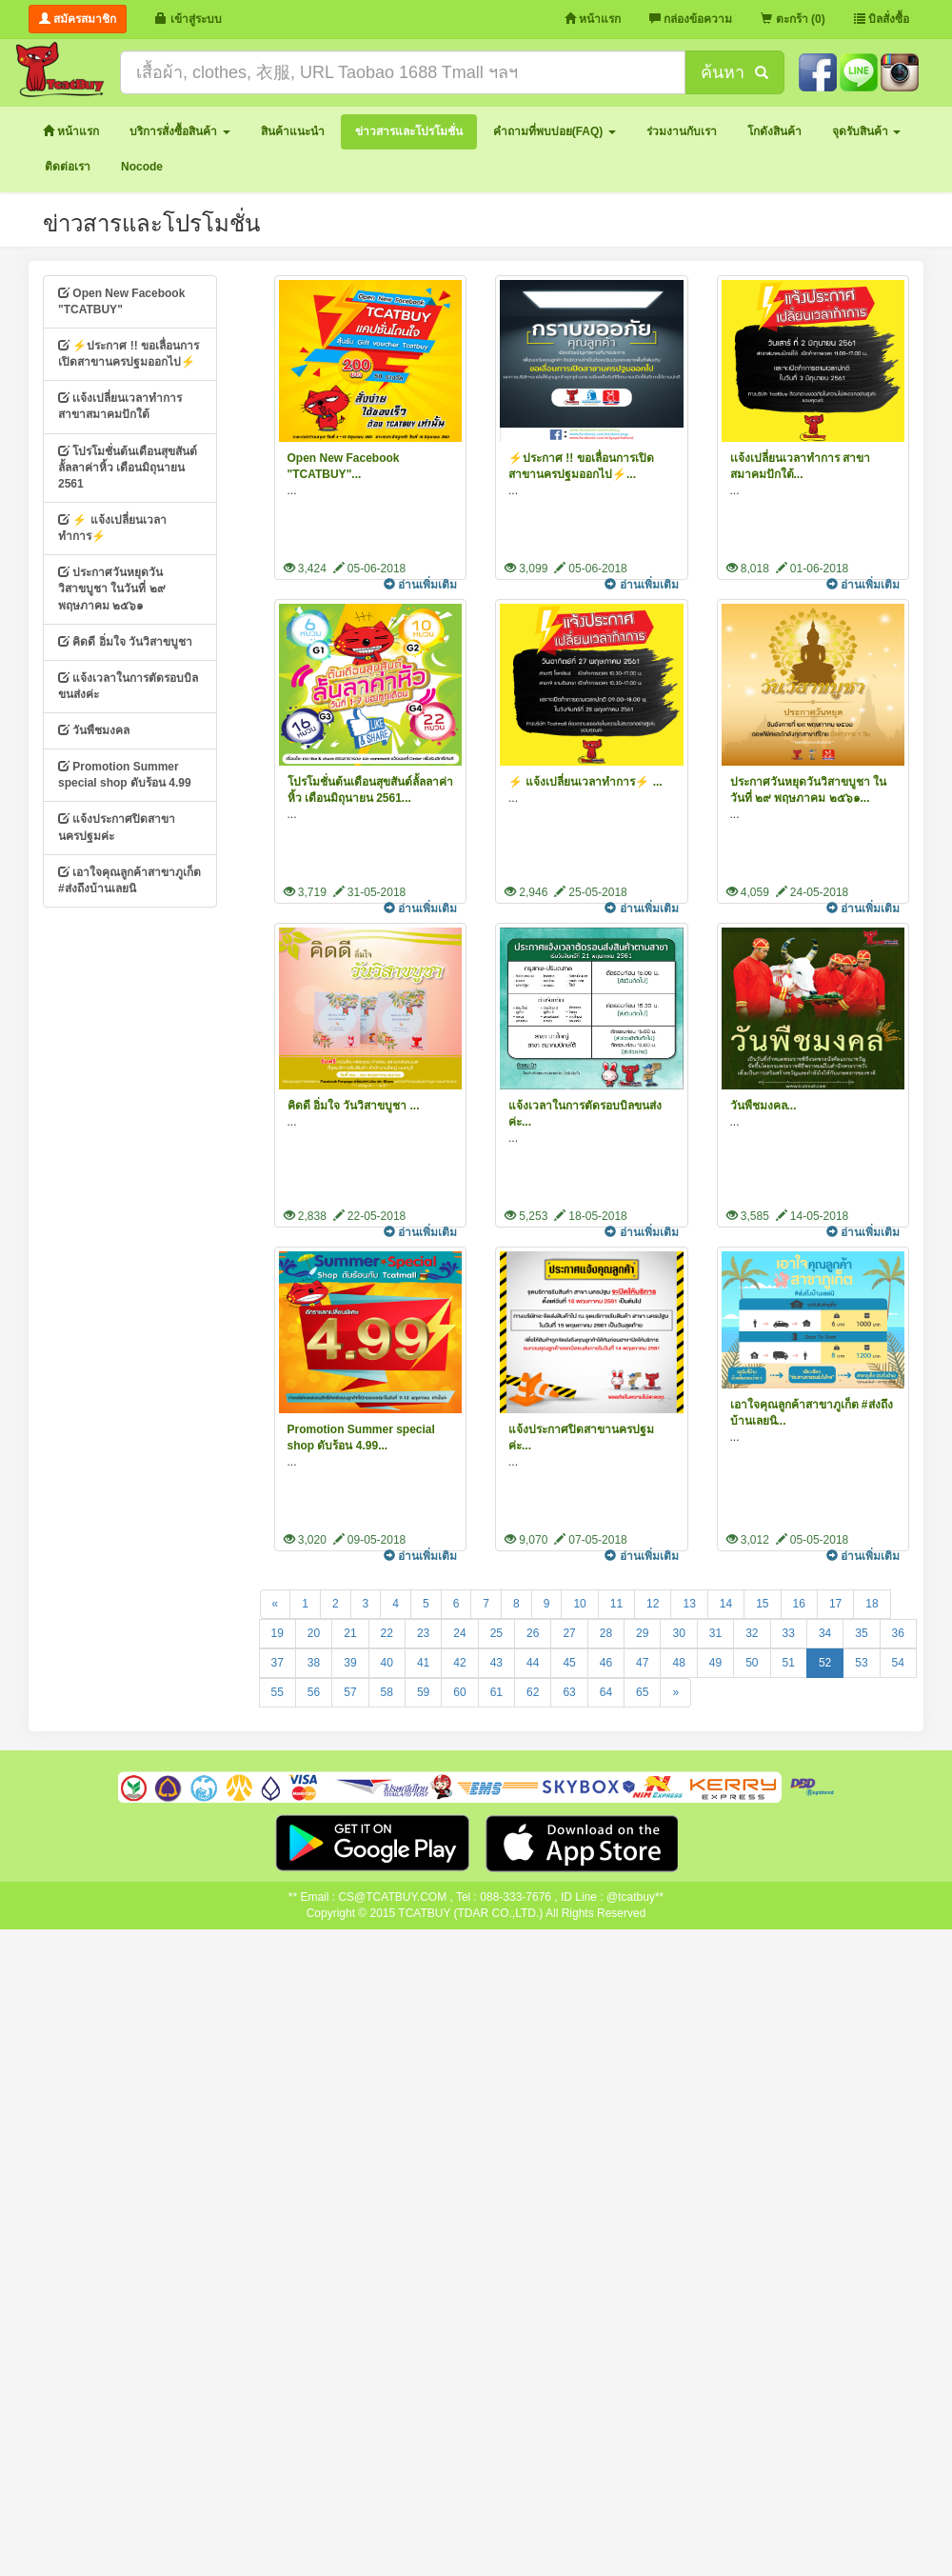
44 (532, 1662)
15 (762, 1603)
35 (861, 1633)
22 (387, 1633)
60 (459, 1692)
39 (350, 1662)
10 (579, 1603)
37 (277, 1662)
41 (423, 1662)
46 (606, 1662)
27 (569, 1633)
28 (606, 1633)
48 (678, 1662)
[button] (179, 132)
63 (569, 1692)
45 (569, 1662)
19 (277, 1633)
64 (606, 1692)
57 (350, 1692)
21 (350, 1633)
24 (459, 1633)
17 (835, 1603)
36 (898, 1633)
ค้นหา (734, 72)
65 (642, 1692)
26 (532, 1633)
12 (652, 1603)
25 (496, 1633)
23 (423, 1633)
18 (871, 1603)
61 (496, 1692)
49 (715, 1662)
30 (678, 1633)
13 (689, 1603)
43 (496, 1662)
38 (313, 1662)
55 (277, 1692)
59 (423, 1692)
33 (789, 1633)
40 (387, 1662)
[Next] (675, 1692)
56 (313, 1692)
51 (789, 1662)
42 (459, 1662)
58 (387, 1692)
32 (751, 1633)
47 (642, 1662)
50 (751, 1662)
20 (313, 1633)
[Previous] (275, 1604)
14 (726, 1603)
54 (898, 1662)
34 (825, 1633)
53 (861, 1662)
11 (616, 1603)
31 (715, 1633)
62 (532, 1692)
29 (642, 1633)
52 (825, 1662)
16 (799, 1603)
